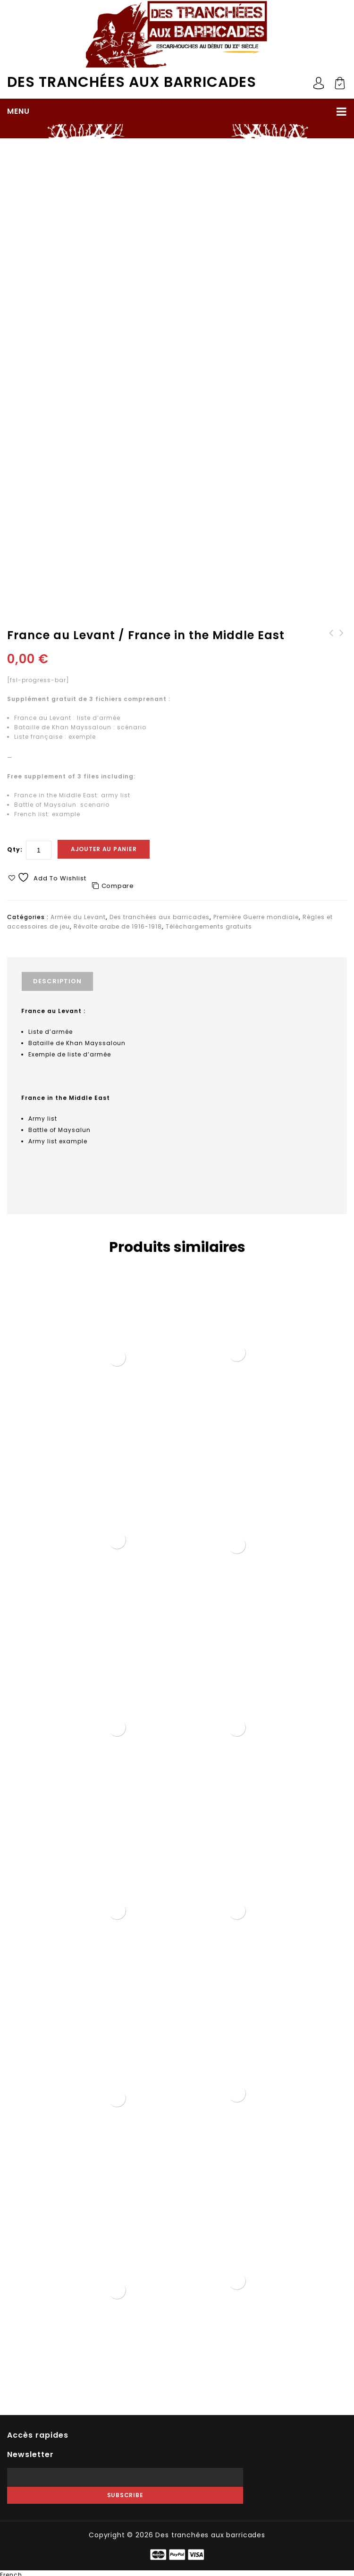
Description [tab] (57, 981)
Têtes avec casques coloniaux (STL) (331, 642)
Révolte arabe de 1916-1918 (182, 166)
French (11, 2571)
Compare (117, 885)
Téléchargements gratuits (209, 926)
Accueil (26, 166)
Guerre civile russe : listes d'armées (342, 642)
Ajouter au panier (103, 849)
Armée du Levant (78, 917)
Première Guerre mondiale (88, 166)
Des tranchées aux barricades (131, 82)
